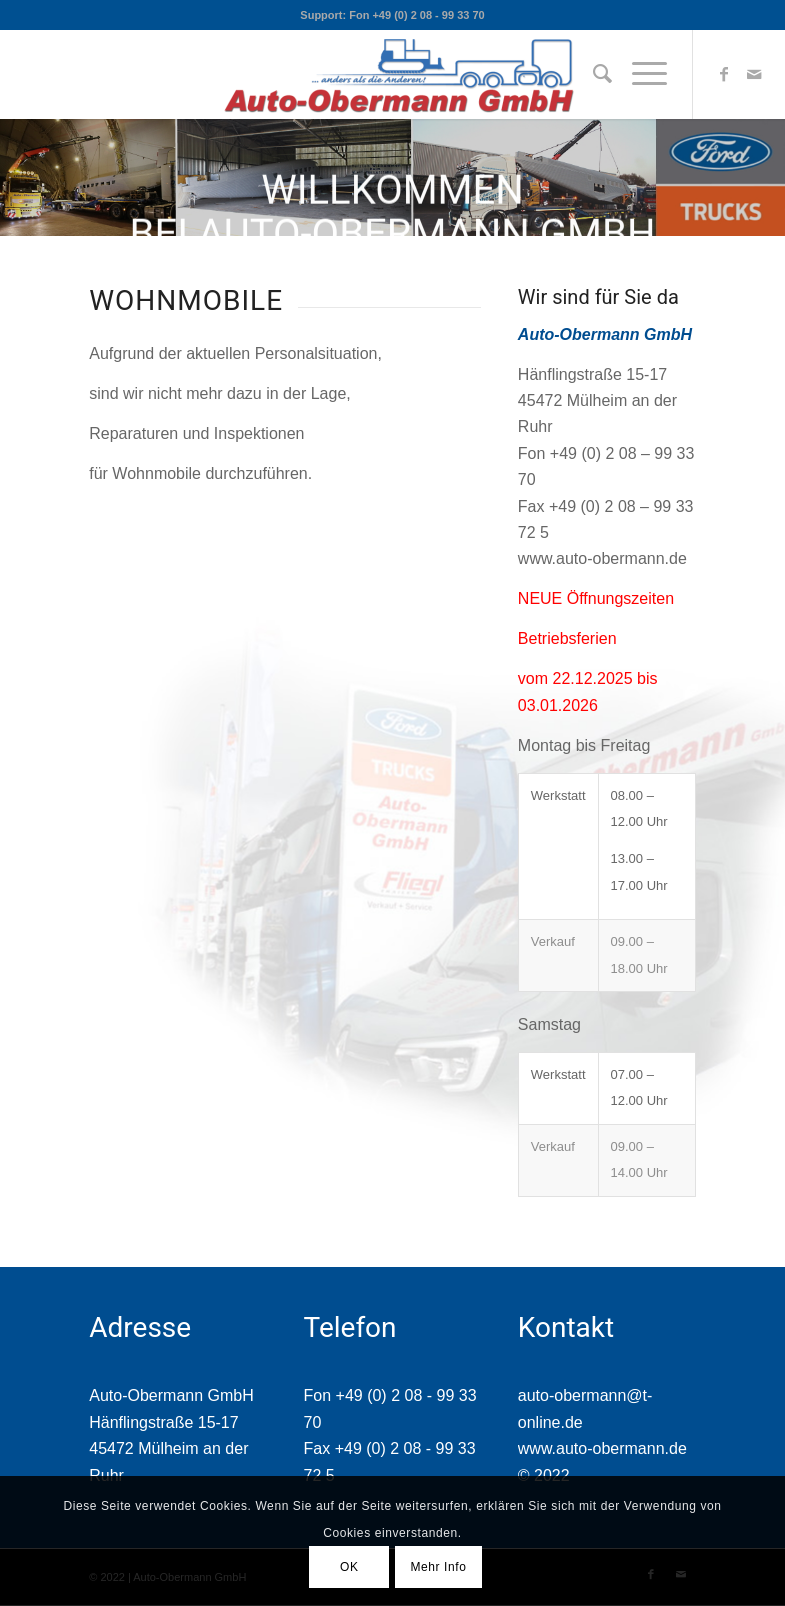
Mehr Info (438, 1567)
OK (349, 1567)
